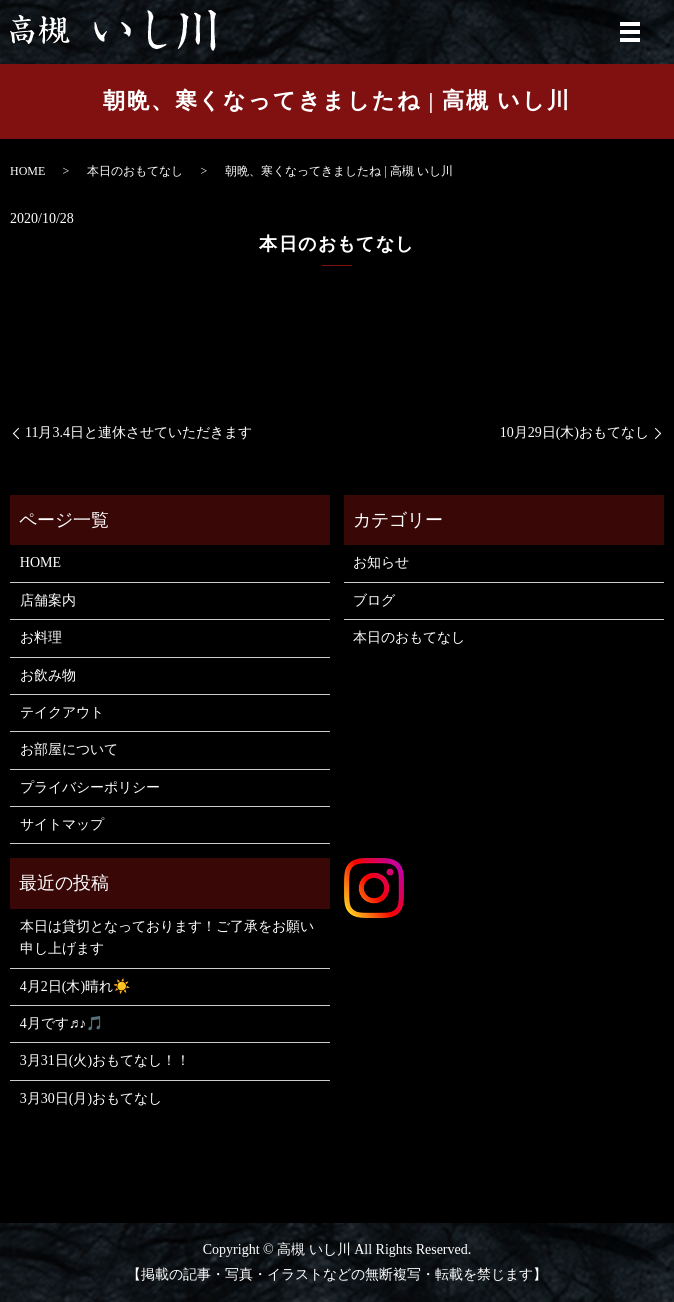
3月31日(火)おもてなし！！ (105, 1060)
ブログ (374, 600)
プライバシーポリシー (90, 787)
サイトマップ (62, 824)
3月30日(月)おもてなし (91, 1098)
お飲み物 (48, 675)
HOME (27, 171)
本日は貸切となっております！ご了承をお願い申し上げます (167, 937)
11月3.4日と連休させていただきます (138, 432)
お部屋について (69, 749)
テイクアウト (62, 712)
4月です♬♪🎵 (62, 1023)
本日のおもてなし (135, 171)
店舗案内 (48, 600)
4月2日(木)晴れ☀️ (75, 986)
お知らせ (381, 562)
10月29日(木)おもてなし (574, 432)
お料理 (41, 637)
